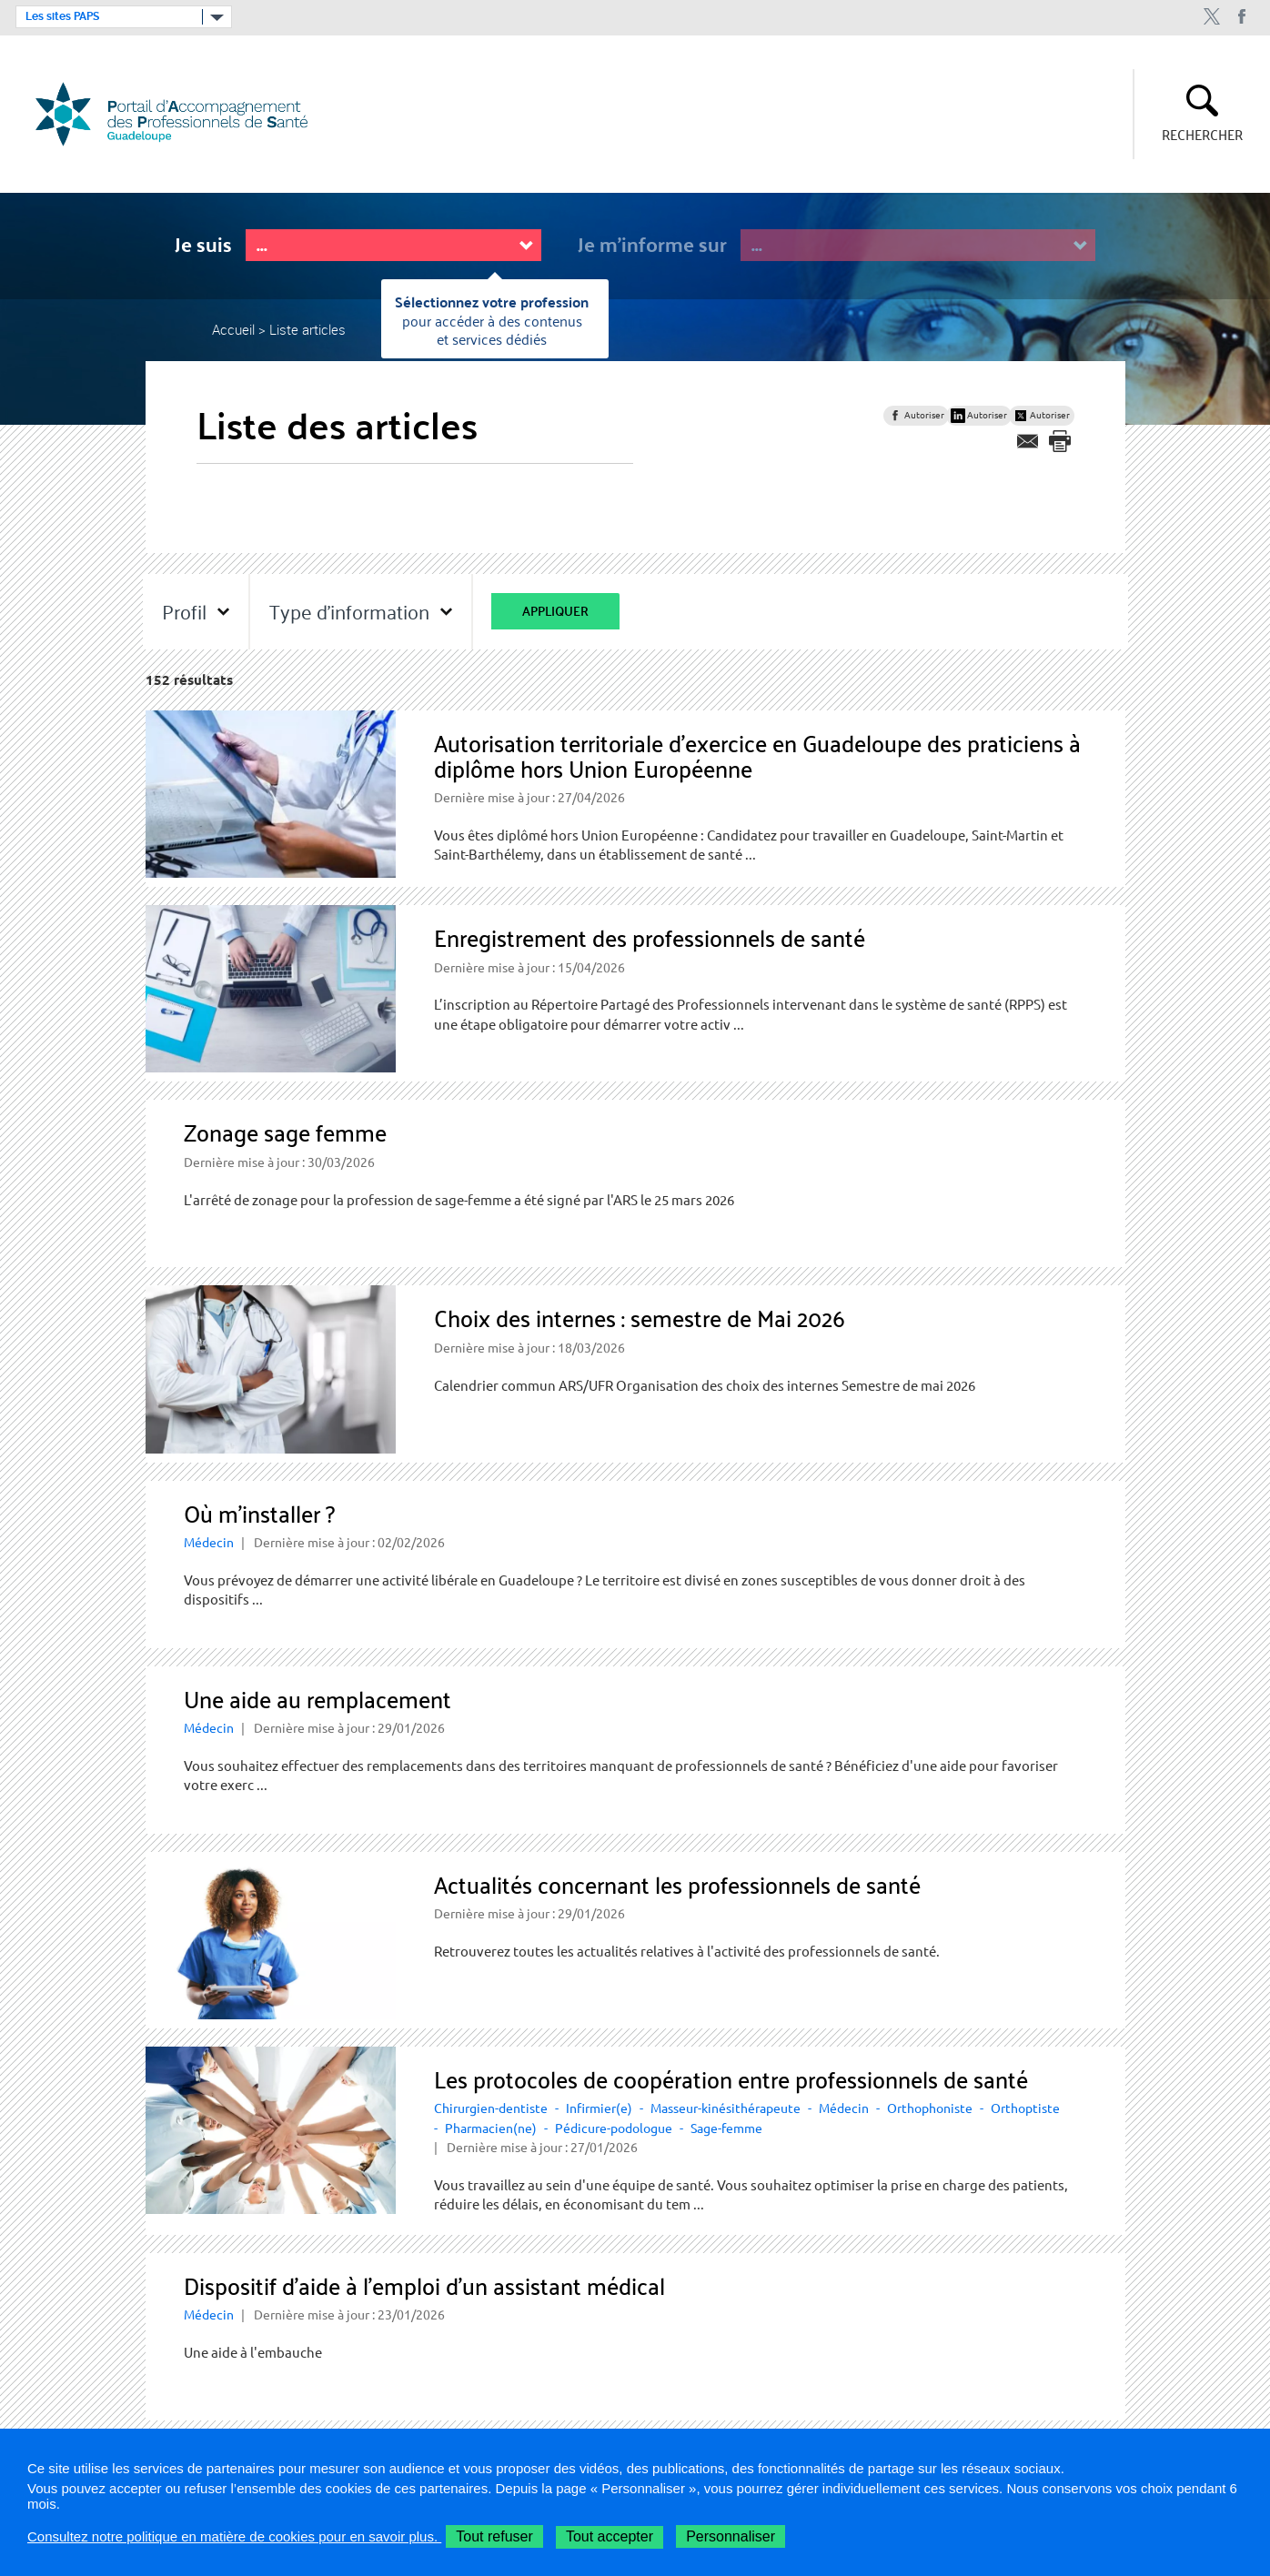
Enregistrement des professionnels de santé (649, 937)
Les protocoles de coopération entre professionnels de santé (731, 2078)
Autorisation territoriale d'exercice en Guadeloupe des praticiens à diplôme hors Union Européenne (757, 755)
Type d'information (349, 611)
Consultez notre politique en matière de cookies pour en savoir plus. (234, 2536)
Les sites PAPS (62, 16)
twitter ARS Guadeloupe (1211, 16)
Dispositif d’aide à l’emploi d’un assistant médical (424, 2285)
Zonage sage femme (285, 1132)
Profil (184, 611)
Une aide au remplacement (317, 1698)
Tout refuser (494, 2536)
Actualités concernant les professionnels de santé (677, 1884)
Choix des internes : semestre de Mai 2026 (639, 1317)
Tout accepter (609, 2536)
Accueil (233, 329)
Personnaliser (730, 2536)
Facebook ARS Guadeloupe (1242, 16)
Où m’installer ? (259, 1513)
